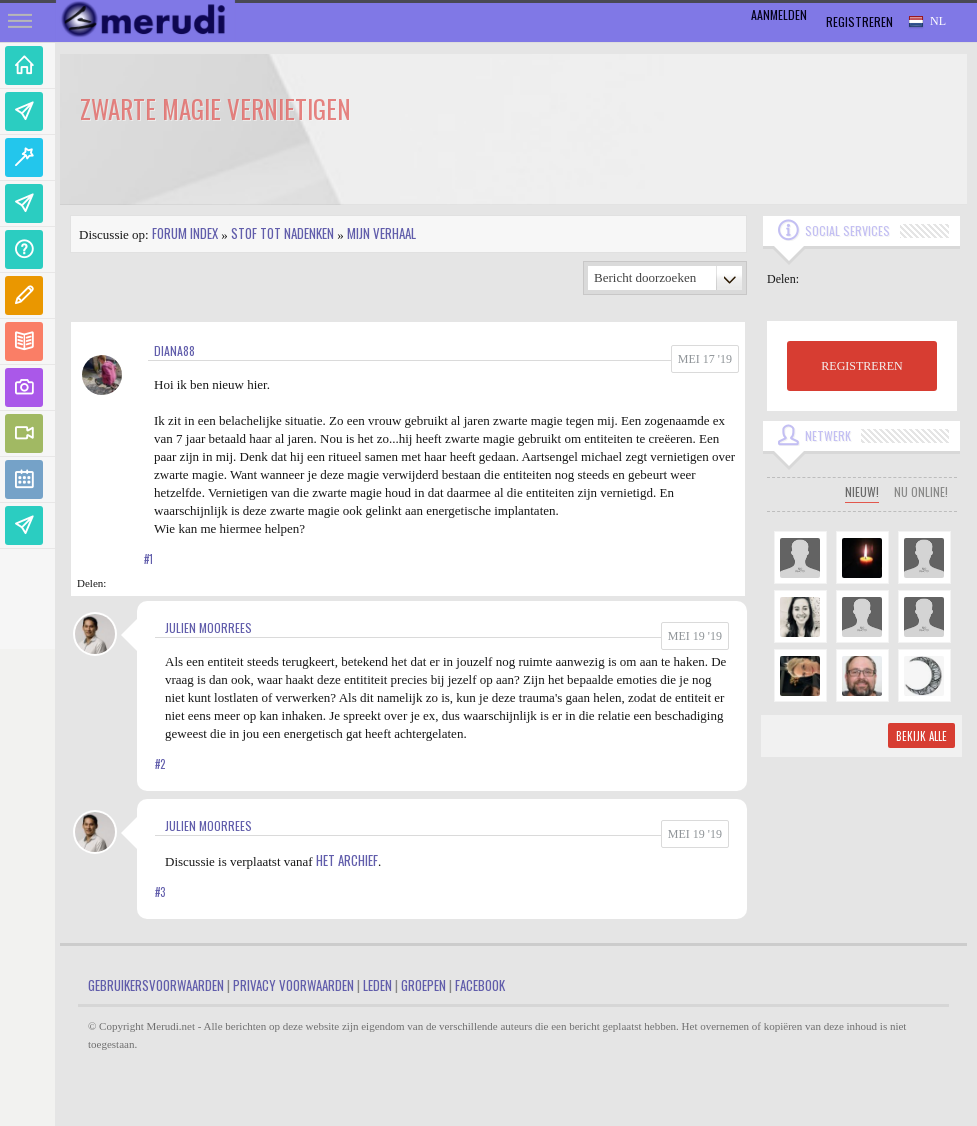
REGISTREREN (861, 366)
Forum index (185, 233)
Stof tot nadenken (282, 233)
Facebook (480, 985)
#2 (160, 764)
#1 (148, 559)
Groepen (423, 985)
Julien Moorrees (208, 627)
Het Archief (347, 860)
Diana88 (174, 350)
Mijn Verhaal (381, 233)
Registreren (859, 21)
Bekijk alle (921, 736)
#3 (160, 892)
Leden (377, 985)
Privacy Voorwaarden (293, 985)
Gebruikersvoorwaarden (156, 985)
